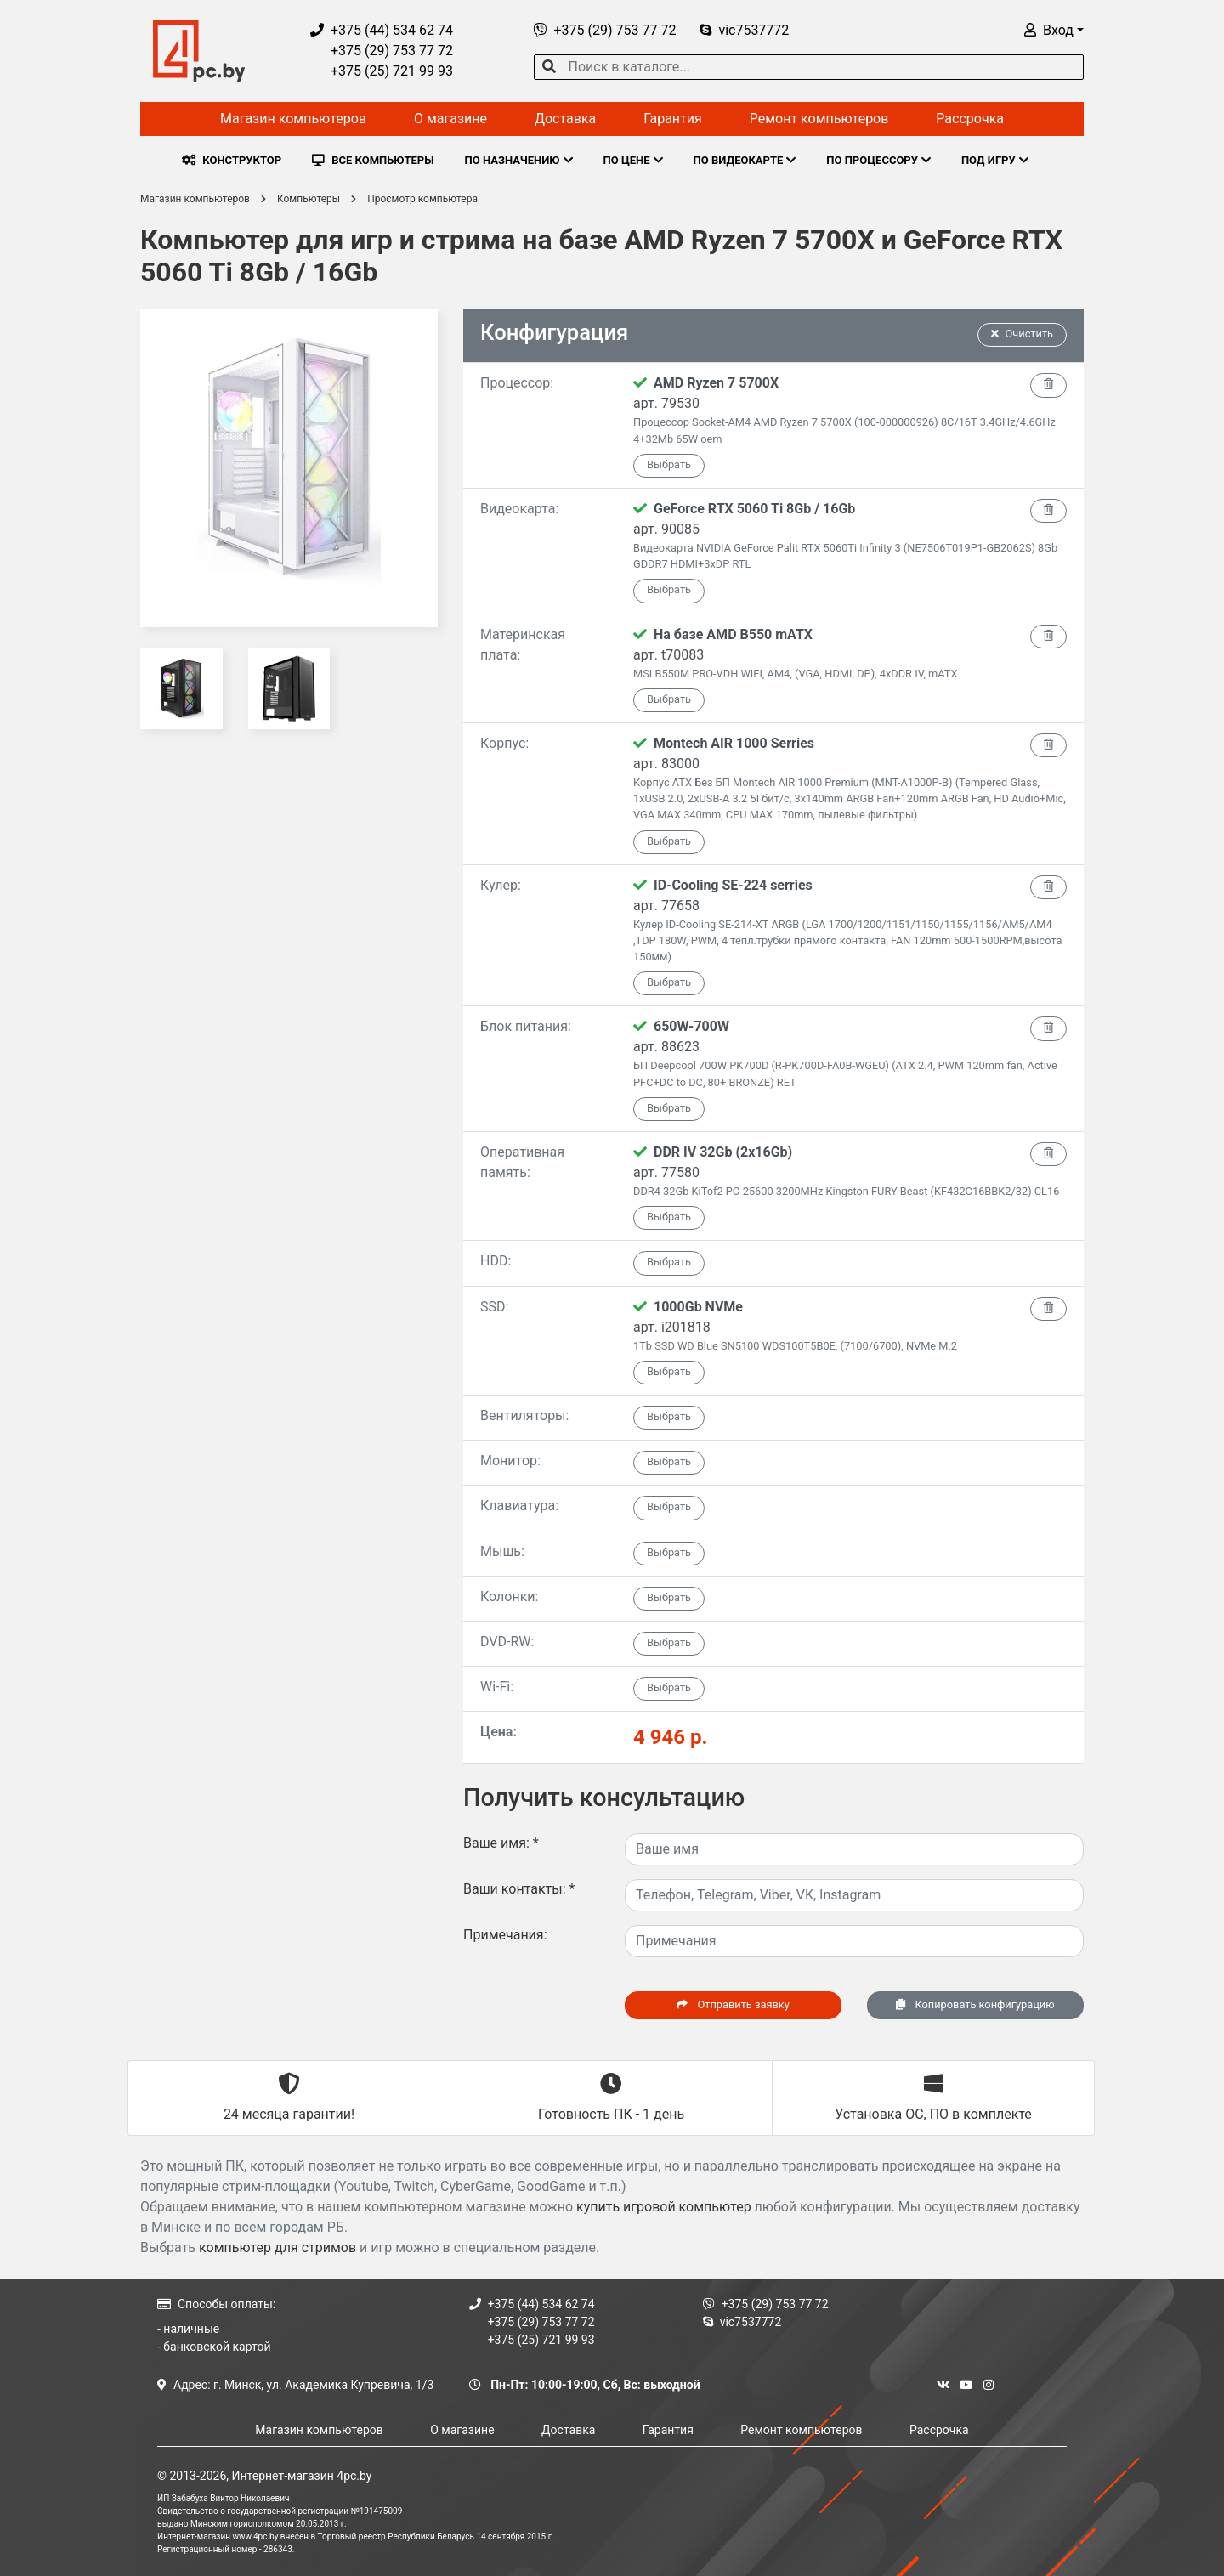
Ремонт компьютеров (819, 118)
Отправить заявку (733, 2004)
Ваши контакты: (519, 1889)
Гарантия (672, 118)
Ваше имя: (501, 1843)
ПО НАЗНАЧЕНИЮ (519, 160)
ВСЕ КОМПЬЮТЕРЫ (373, 160)
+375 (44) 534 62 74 (381, 30)
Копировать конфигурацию (975, 2004)
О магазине (450, 118)
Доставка (565, 118)
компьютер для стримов (277, 2247)
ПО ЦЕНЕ (633, 160)
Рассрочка (970, 118)
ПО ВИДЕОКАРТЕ (745, 160)
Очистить (1022, 333)
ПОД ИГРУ (994, 160)
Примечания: (505, 1935)
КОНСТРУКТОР (231, 160)
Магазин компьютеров (293, 118)
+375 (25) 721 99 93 (381, 71)
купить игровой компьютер (663, 2207)
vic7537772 (744, 30)
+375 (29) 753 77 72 (381, 50)
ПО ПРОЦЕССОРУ (878, 160)
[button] (1054, 30)
